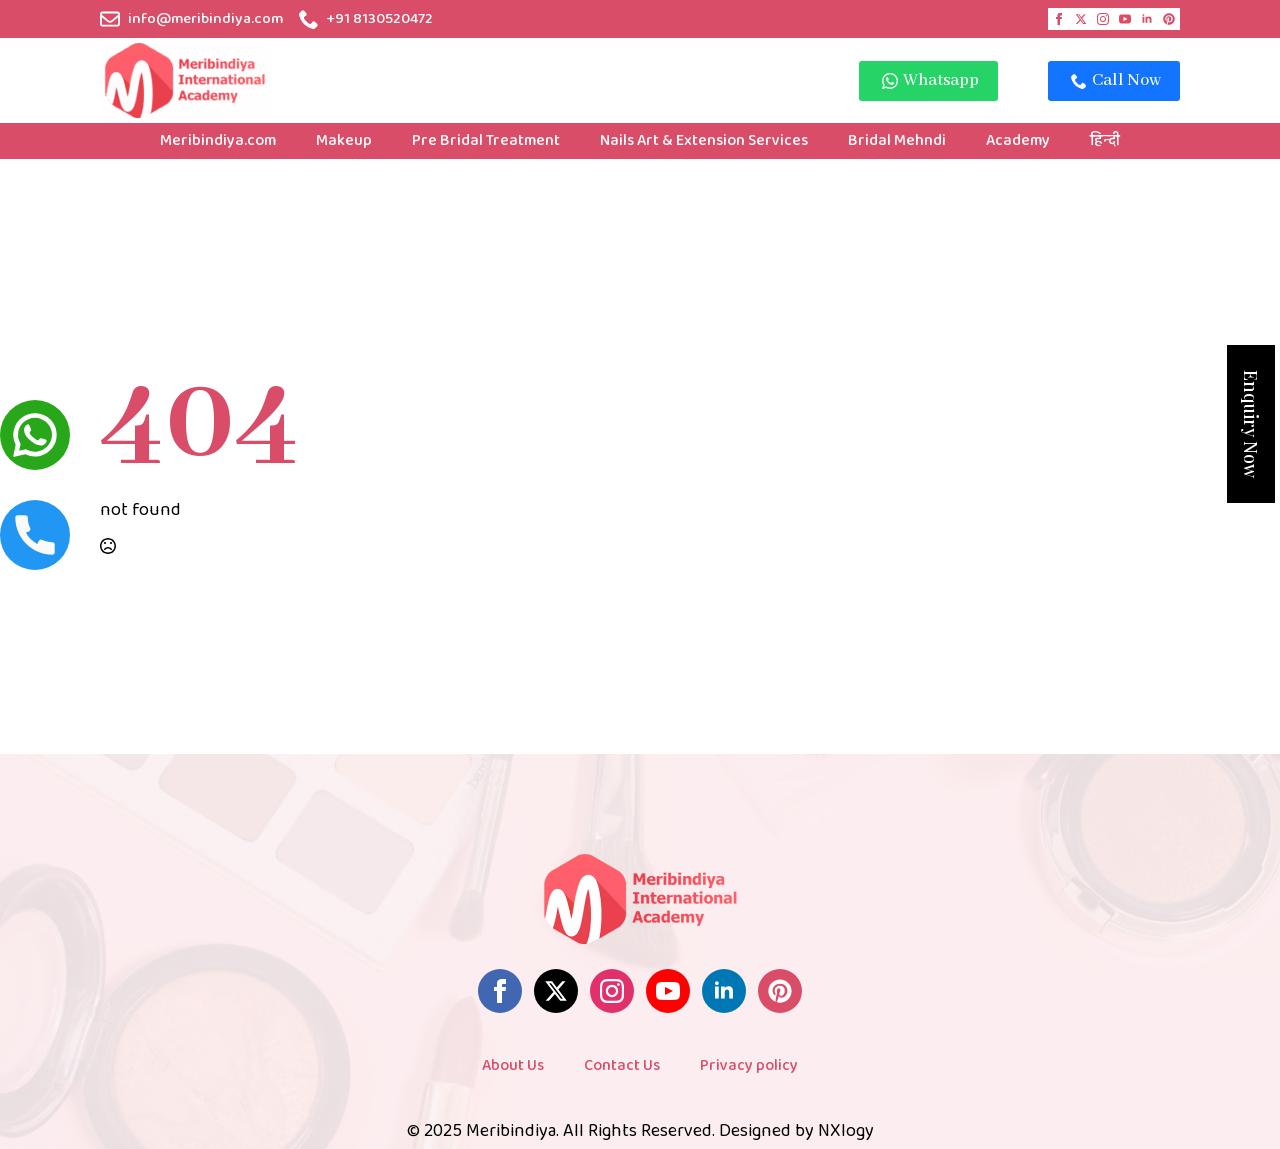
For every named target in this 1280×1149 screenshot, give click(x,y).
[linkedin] (1147, 19)
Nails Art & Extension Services (704, 140)
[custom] (1169, 19)
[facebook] (1059, 19)
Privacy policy (749, 1065)
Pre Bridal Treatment (486, 140)
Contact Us (622, 1065)
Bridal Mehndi (897, 140)
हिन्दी (1105, 140)
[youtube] (1125, 19)
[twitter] (1081, 19)
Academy (1018, 140)
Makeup (344, 140)
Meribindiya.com (218, 140)
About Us (513, 1065)
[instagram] (1103, 19)
